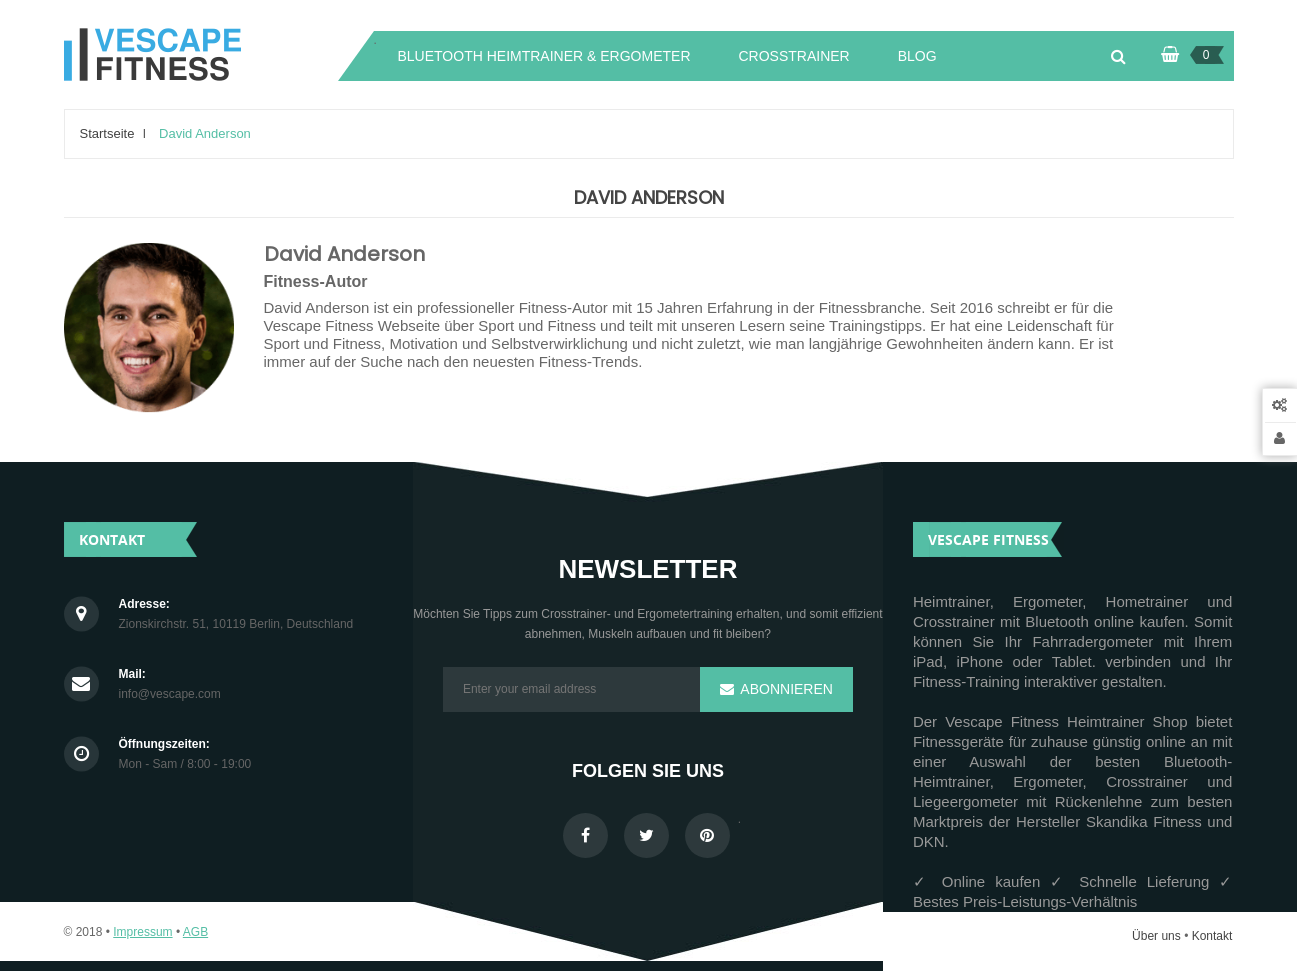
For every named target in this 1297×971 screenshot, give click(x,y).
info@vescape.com (170, 694)
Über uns (1156, 936)
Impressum (142, 932)
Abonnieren (784, 689)
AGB (195, 932)
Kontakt (1212, 936)
